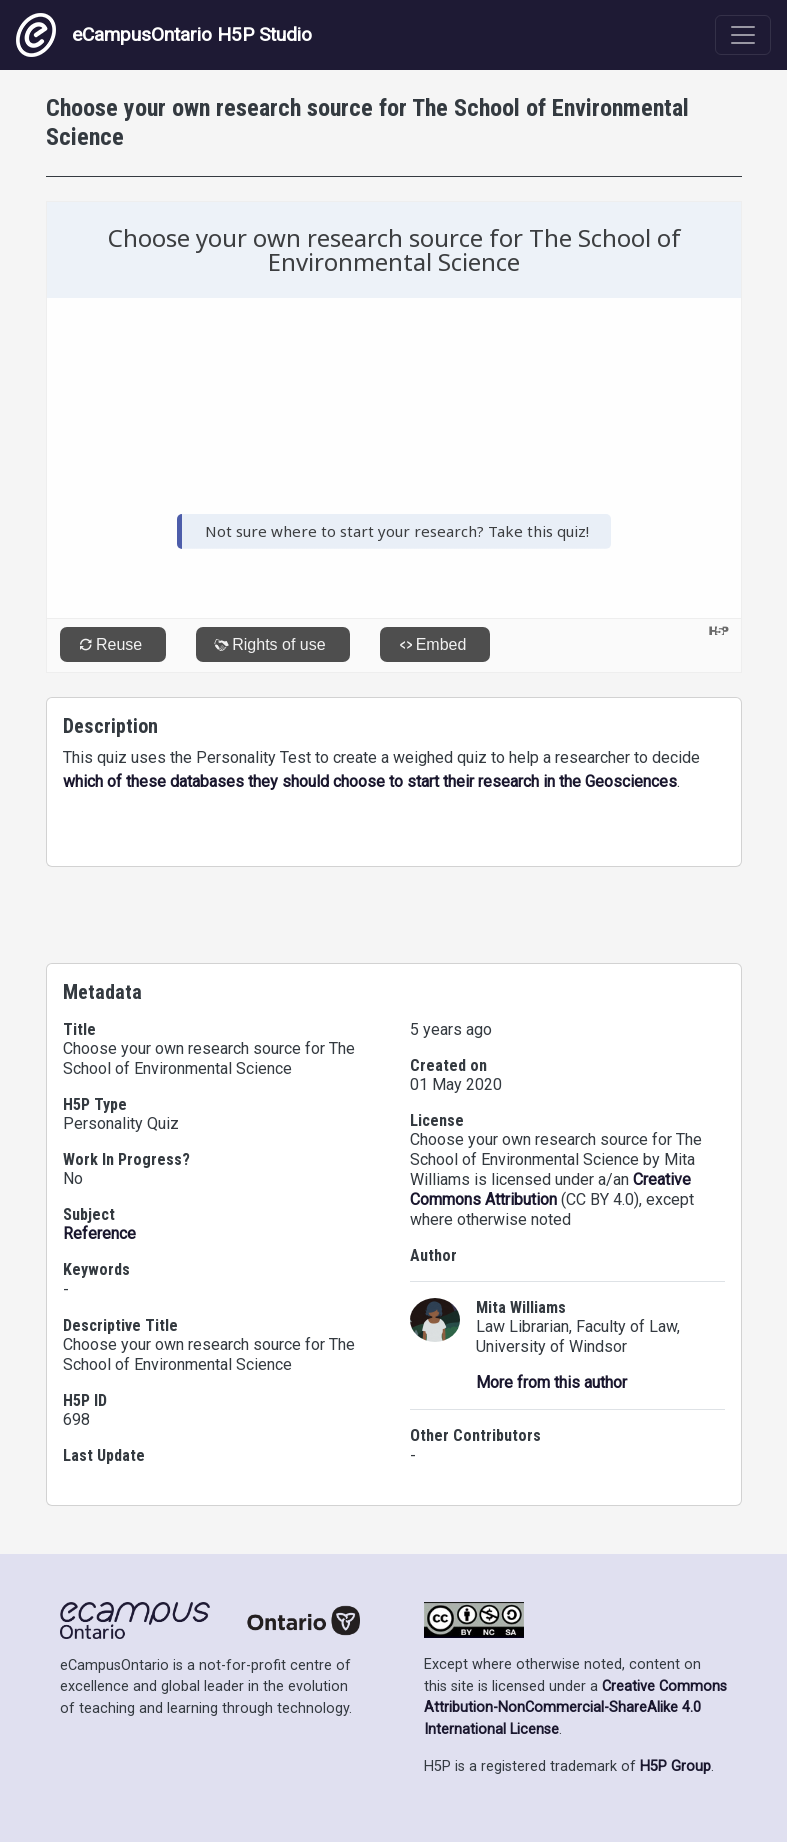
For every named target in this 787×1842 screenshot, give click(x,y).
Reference (99, 1233)
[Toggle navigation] (743, 35)
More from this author (551, 1382)
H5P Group (675, 1766)
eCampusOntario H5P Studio (164, 35)
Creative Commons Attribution (550, 1189)
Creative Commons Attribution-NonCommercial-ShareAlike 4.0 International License (575, 1708)
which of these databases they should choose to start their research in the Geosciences (370, 781)
